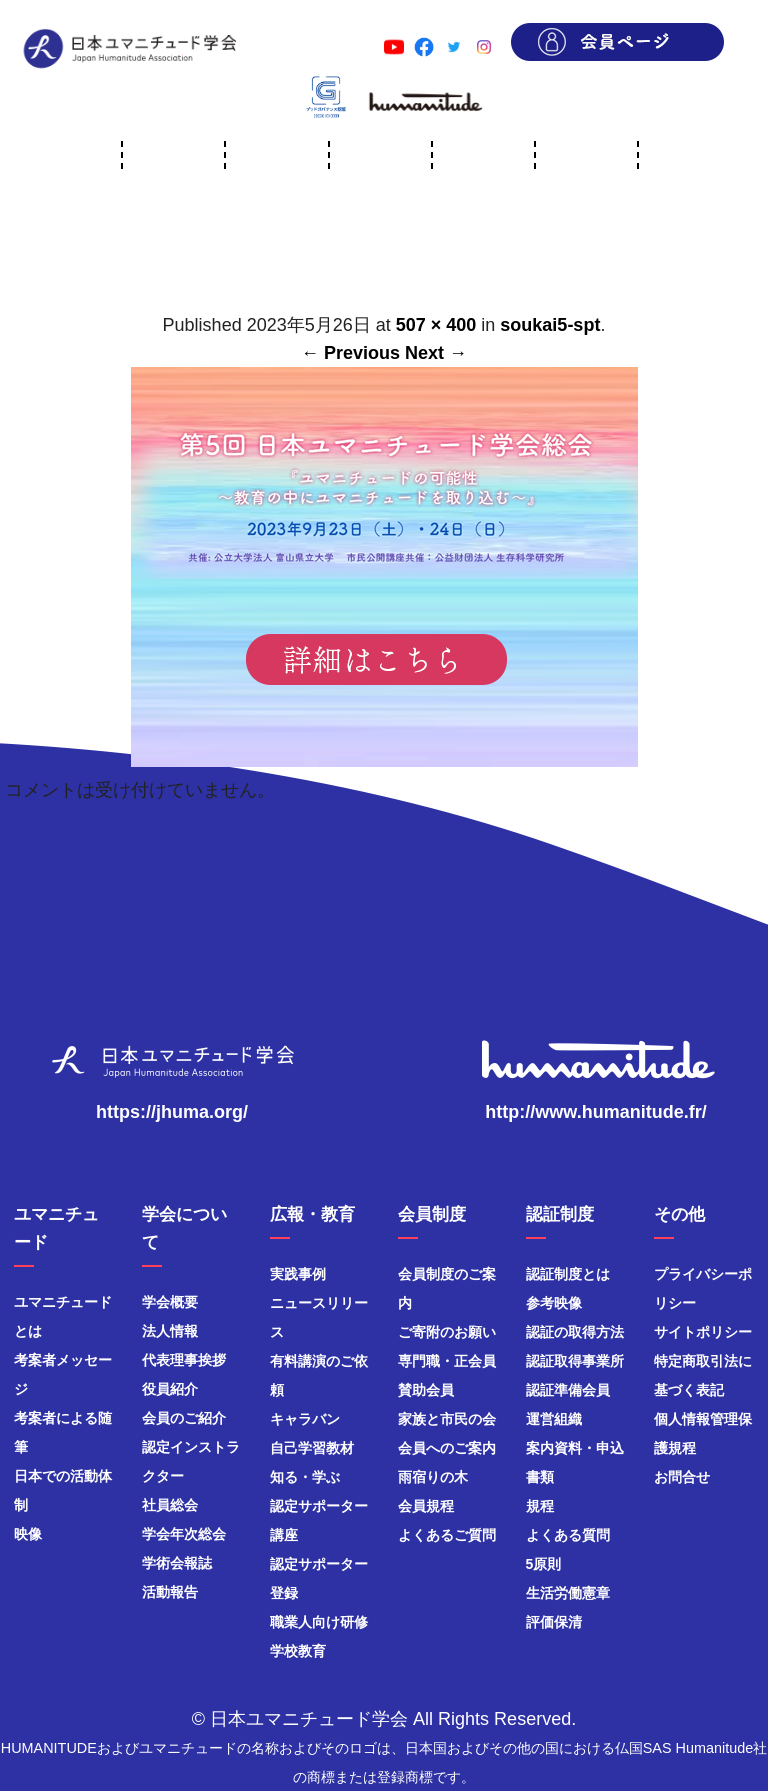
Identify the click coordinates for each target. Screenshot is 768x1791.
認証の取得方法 (575, 1332)
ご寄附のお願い (447, 1332)
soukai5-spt (550, 325)
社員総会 (170, 1505)
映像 (28, 1534)
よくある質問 (568, 1535)
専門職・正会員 (447, 1361)
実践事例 (298, 1274)
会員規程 (426, 1506)
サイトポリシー (703, 1332)
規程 (540, 1506)
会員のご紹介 (184, 1418)
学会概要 (170, 1302)
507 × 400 (436, 325)
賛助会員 (426, 1390)
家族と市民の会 (447, 1419)
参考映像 (554, 1303)
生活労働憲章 (568, 1593)
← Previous (350, 353)
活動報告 (170, 1592)
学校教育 (298, 1651)
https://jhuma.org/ (172, 1112)
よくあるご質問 (447, 1535)
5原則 (544, 1564)
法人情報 (170, 1331)
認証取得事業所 (575, 1361)
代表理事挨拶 (184, 1360)
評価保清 (554, 1622)
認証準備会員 (568, 1390)
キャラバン (305, 1419)
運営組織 (554, 1419)
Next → (436, 353)
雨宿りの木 (433, 1477)
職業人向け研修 (319, 1622)
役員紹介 (170, 1389)
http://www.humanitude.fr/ (595, 1112)
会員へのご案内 (447, 1448)
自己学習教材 (312, 1448)
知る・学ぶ (305, 1477)
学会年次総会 (184, 1534)
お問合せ (682, 1477)
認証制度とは (568, 1274)
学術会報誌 (177, 1563)
